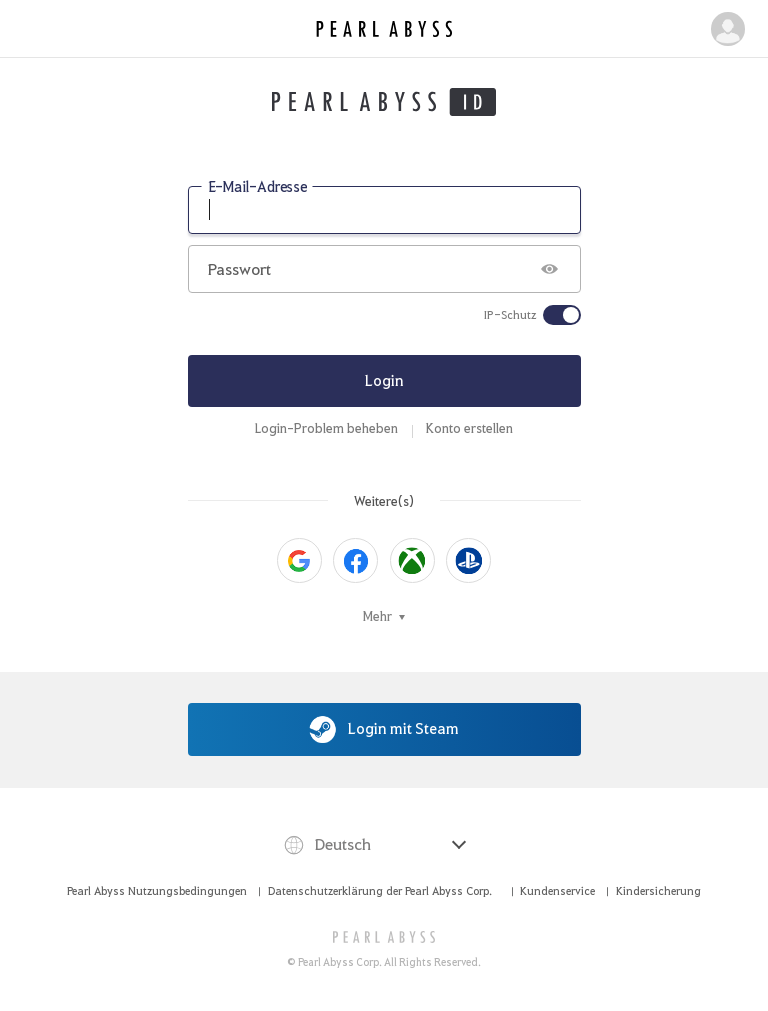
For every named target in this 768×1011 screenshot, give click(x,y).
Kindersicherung (658, 890)
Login (384, 380)
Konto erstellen (469, 428)
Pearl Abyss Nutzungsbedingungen (157, 890)
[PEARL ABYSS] (384, 937)
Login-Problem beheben (326, 428)
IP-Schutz (510, 315)
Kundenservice (557, 890)
